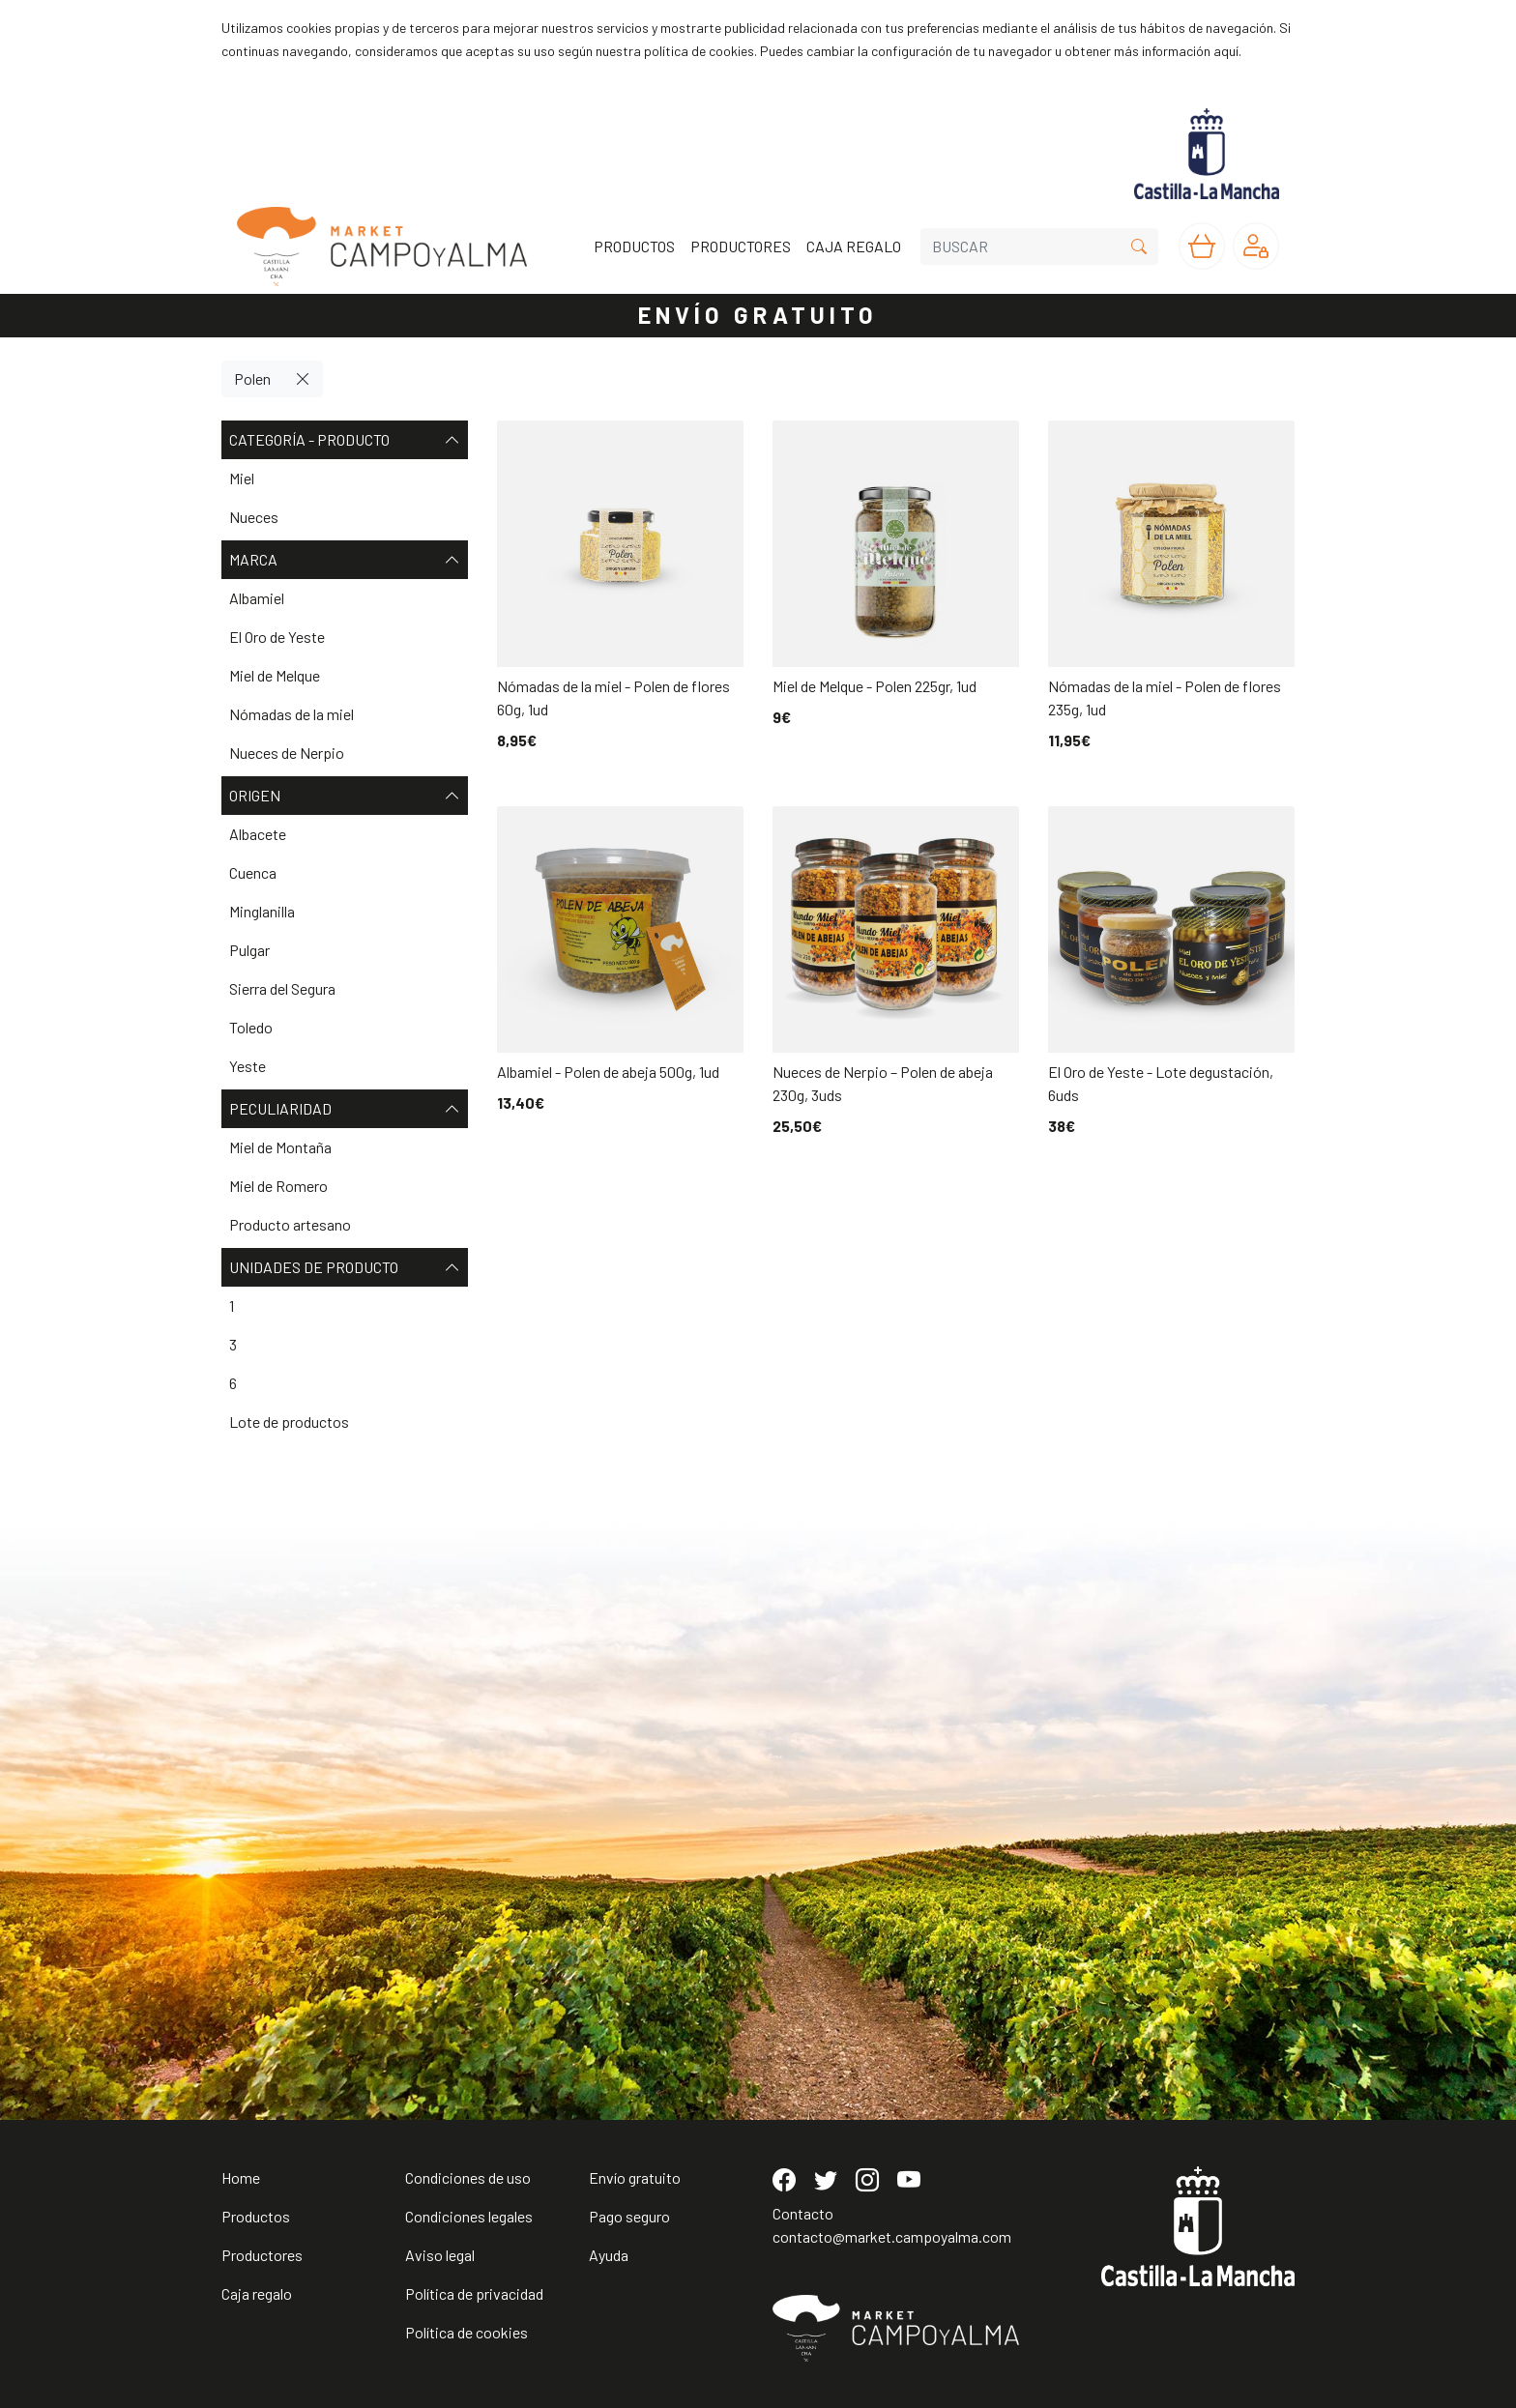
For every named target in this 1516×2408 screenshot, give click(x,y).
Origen (344, 795)
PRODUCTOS (634, 246)
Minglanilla (262, 911)
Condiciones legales (469, 2216)
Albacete (257, 834)
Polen (252, 378)
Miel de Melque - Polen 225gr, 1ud (875, 686)
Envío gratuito (635, 2177)
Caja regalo (256, 2293)
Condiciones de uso (468, 2177)
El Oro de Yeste (277, 636)
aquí (1226, 51)
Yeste (247, 1066)
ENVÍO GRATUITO (758, 315)
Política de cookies (466, 2332)
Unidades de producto (344, 1267)
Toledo (251, 1027)
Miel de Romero (278, 1185)
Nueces (253, 517)
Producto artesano (290, 1224)
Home (240, 2177)
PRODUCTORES (740, 246)
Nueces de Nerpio (286, 752)
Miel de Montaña (280, 1147)
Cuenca (253, 872)
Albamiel (256, 598)
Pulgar (249, 950)
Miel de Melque (274, 675)
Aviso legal (440, 2255)
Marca (344, 559)
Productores (262, 2255)
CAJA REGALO (853, 246)
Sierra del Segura (282, 988)
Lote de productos (289, 1421)
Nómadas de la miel (291, 714)
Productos (255, 2216)
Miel (241, 478)
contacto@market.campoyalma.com (892, 2236)
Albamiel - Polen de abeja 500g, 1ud (608, 1071)
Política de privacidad (474, 2293)
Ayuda (608, 2255)
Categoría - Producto (344, 439)
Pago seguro (629, 2216)
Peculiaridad (344, 1108)
